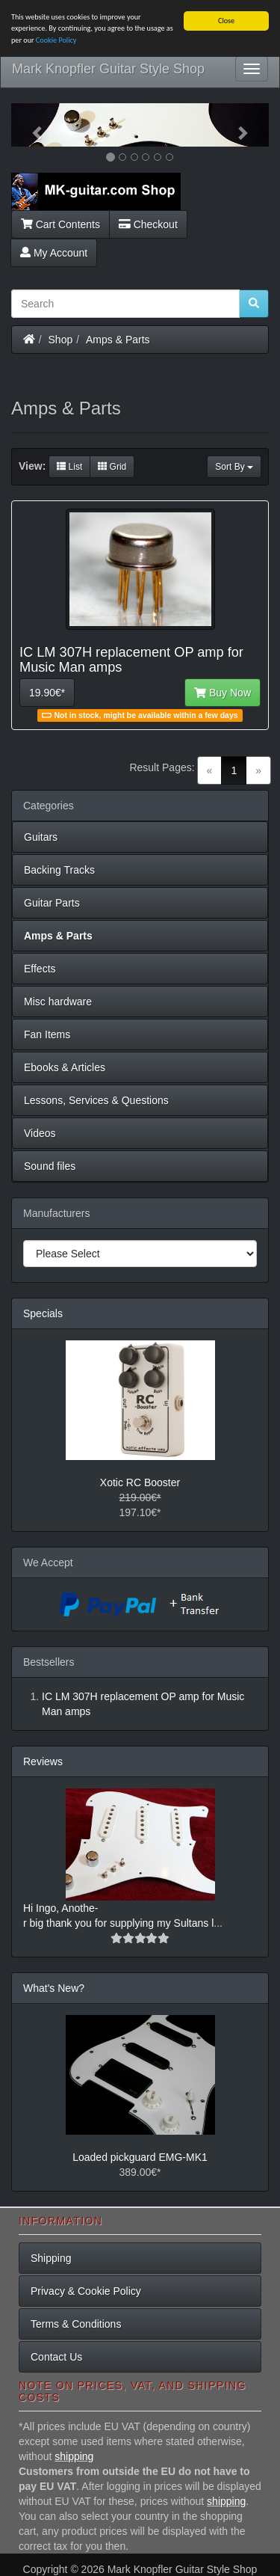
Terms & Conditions (76, 2324)
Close (226, 20)
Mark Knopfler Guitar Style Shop (108, 68)
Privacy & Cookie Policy (86, 2291)
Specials (43, 1313)
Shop (61, 339)
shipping (74, 2456)
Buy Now (222, 693)
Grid (112, 466)
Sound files (49, 1166)
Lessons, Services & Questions (96, 1100)
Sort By (234, 466)
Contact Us (56, 2357)
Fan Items (47, 1034)
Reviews (43, 1761)
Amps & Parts (118, 339)
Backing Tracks (59, 870)
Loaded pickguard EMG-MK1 (140, 2157)
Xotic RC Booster (140, 1482)
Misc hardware (58, 1002)
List (69, 466)
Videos (40, 1133)
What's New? (53, 1988)
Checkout (148, 224)
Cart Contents (60, 224)
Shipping (51, 2258)
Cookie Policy (56, 40)
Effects (40, 969)
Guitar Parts (52, 903)
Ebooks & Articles (64, 1067)
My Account (53, 252)
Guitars (40, 837)
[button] (30, 125)
